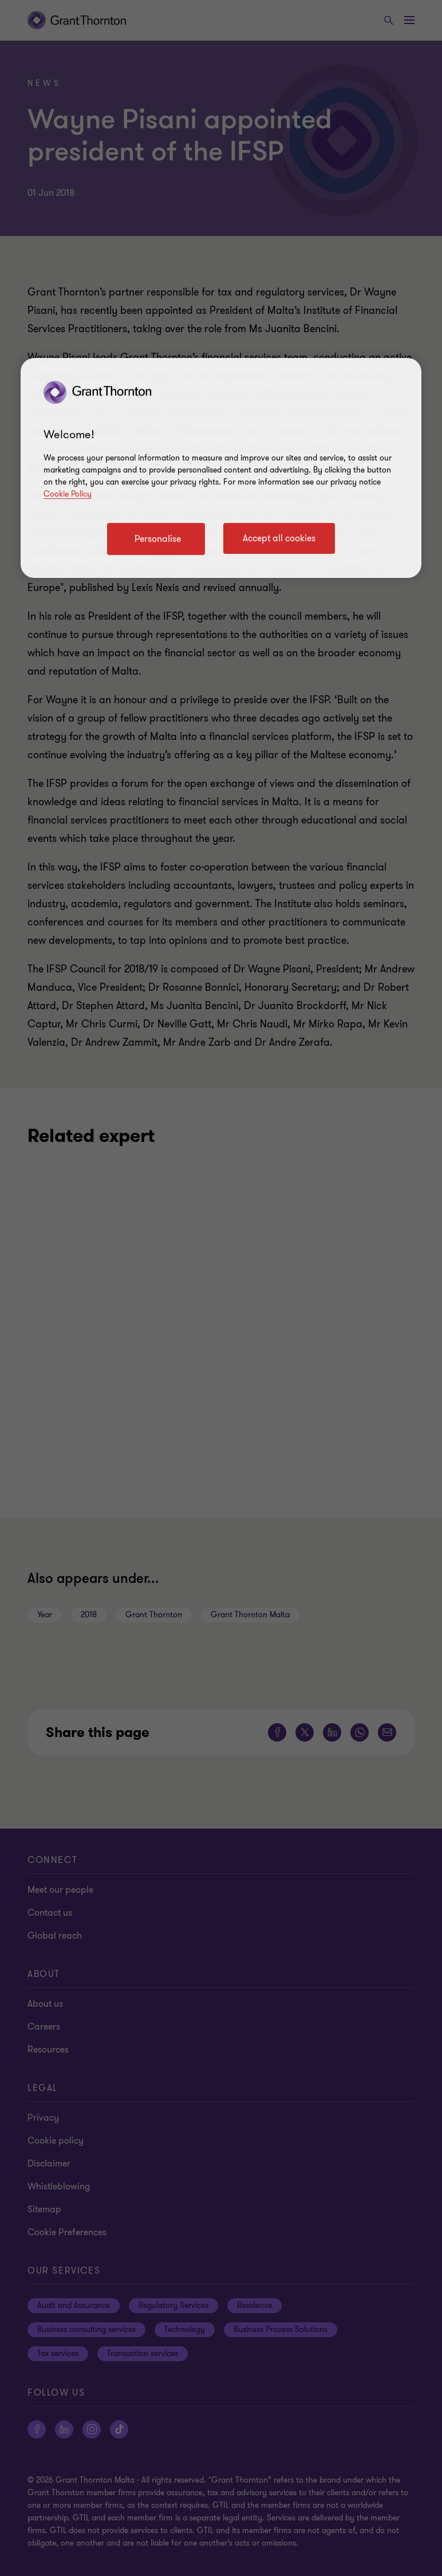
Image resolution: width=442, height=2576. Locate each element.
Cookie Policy (68, 494)
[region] (221, 468)
